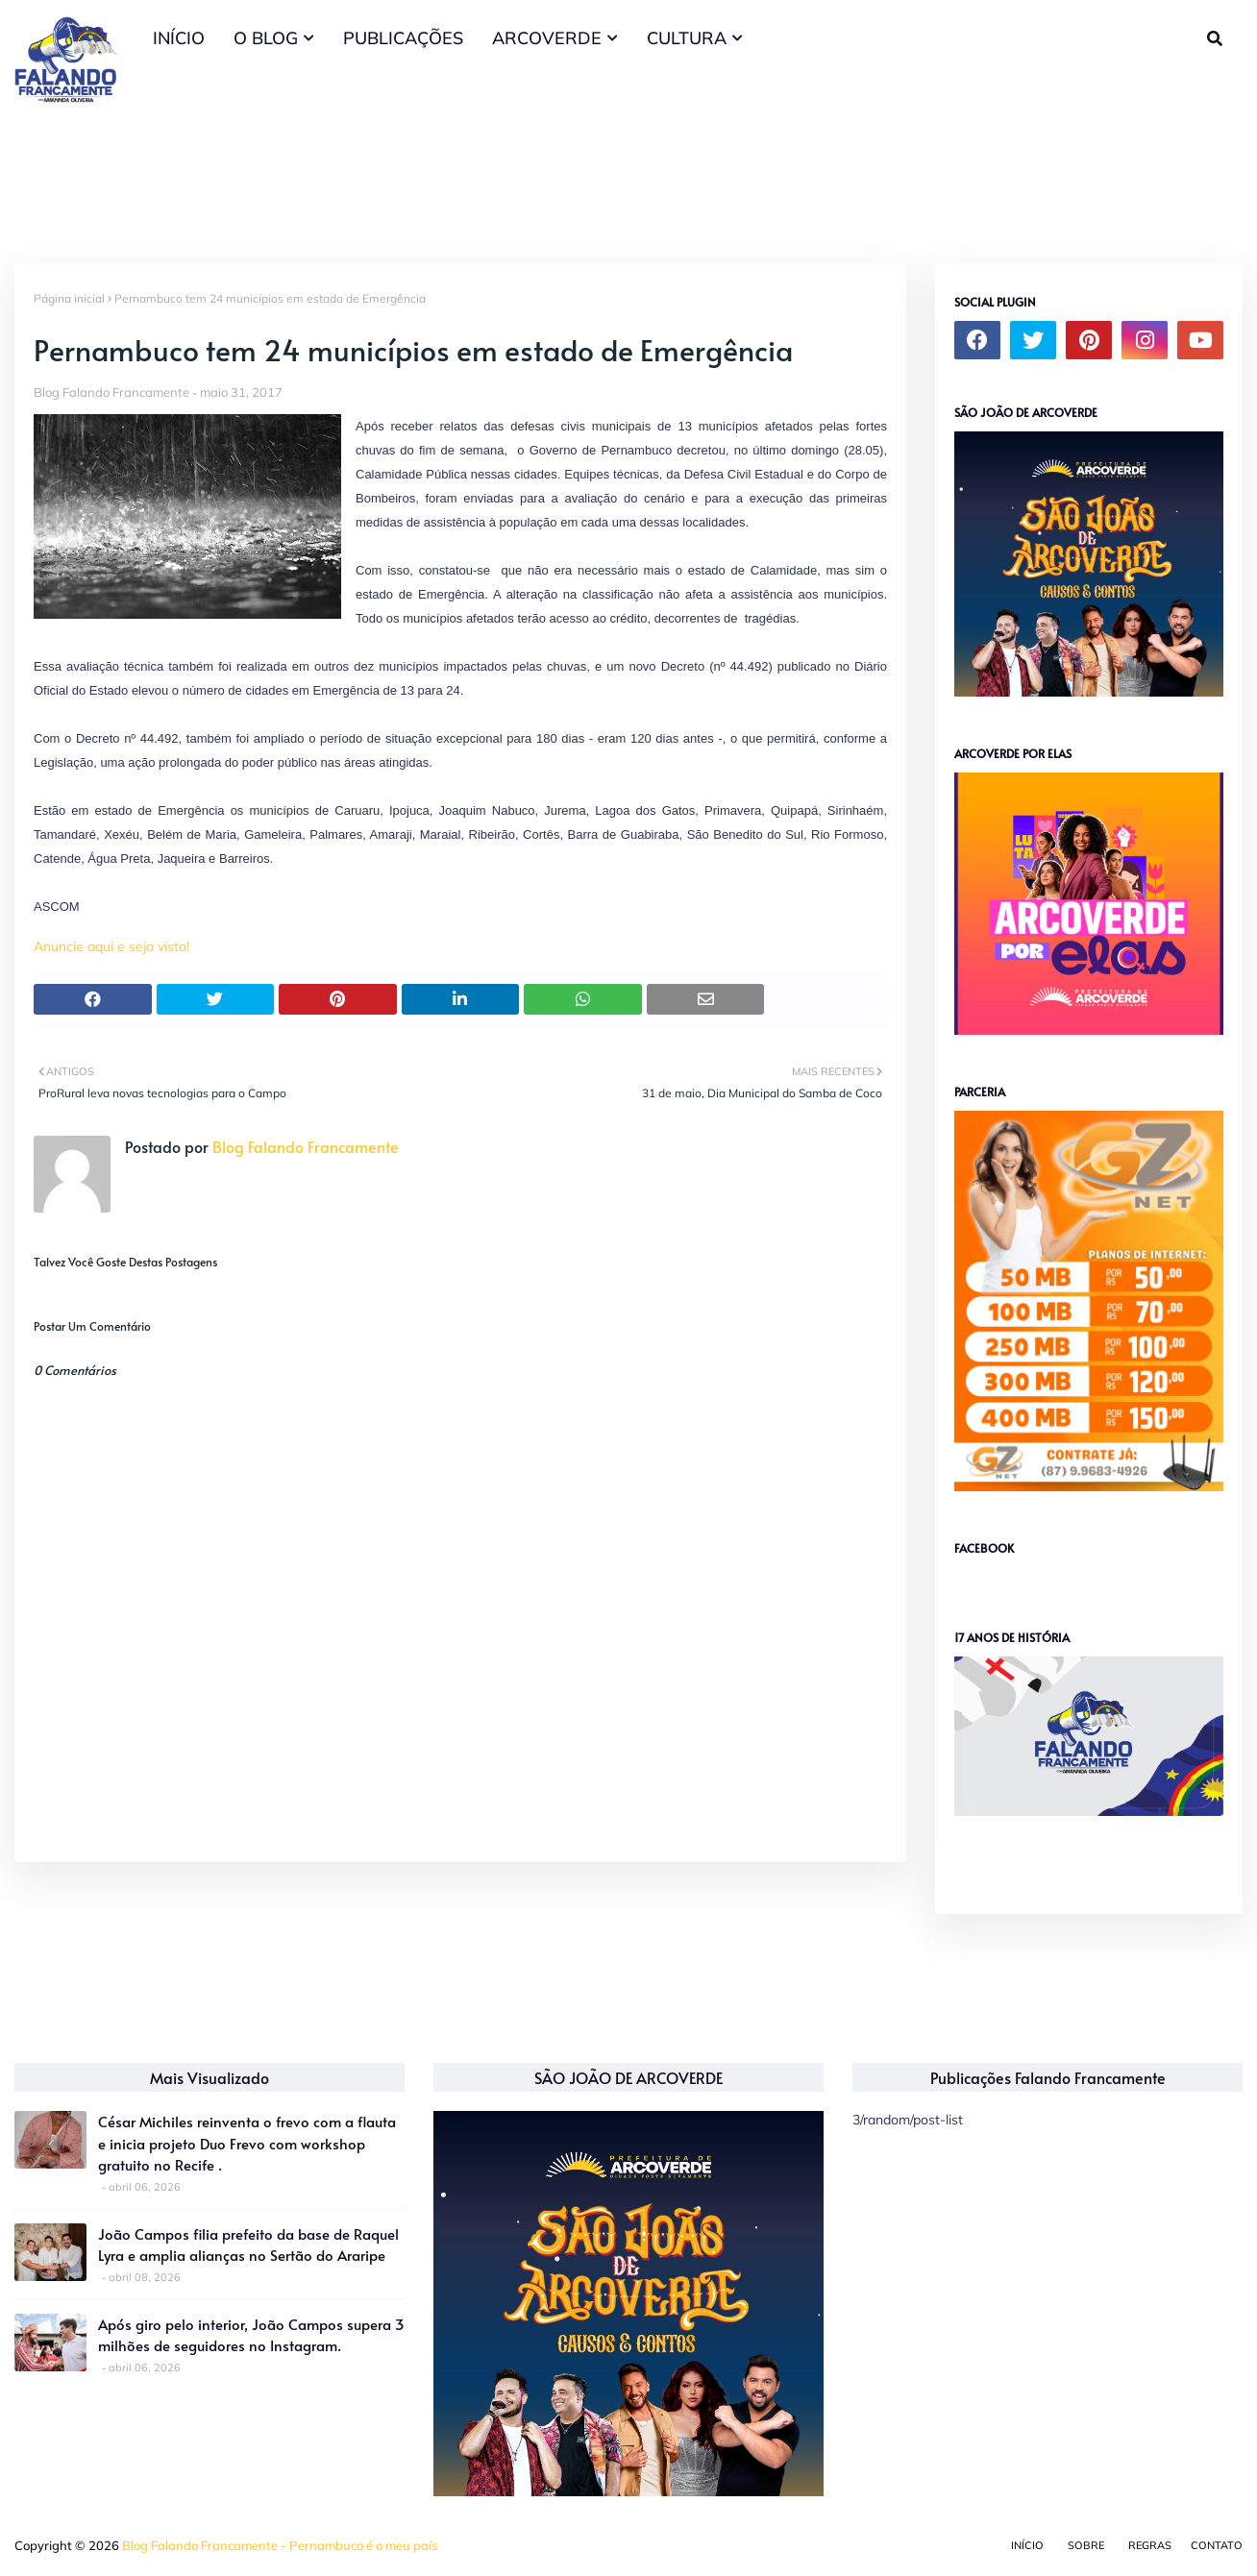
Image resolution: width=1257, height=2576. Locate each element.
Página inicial (69, 298)
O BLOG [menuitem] (266, 38)
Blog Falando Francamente (111, 392)
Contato (1217, 2545)
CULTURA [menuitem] (687, 38)
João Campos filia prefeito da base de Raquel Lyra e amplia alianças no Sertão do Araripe (248, 2244)
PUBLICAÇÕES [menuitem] (403, 38)
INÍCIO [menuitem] (179, 38)
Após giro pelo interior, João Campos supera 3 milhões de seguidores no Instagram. (251, 2335)
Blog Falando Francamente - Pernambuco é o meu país (279, 2545)
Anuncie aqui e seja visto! (111, 946)
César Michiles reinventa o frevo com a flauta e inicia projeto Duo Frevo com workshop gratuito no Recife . (247, 2142)
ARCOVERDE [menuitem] (547, 38)
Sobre (1086, 2545)
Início (1027, 2545)
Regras (1149, 2545)
